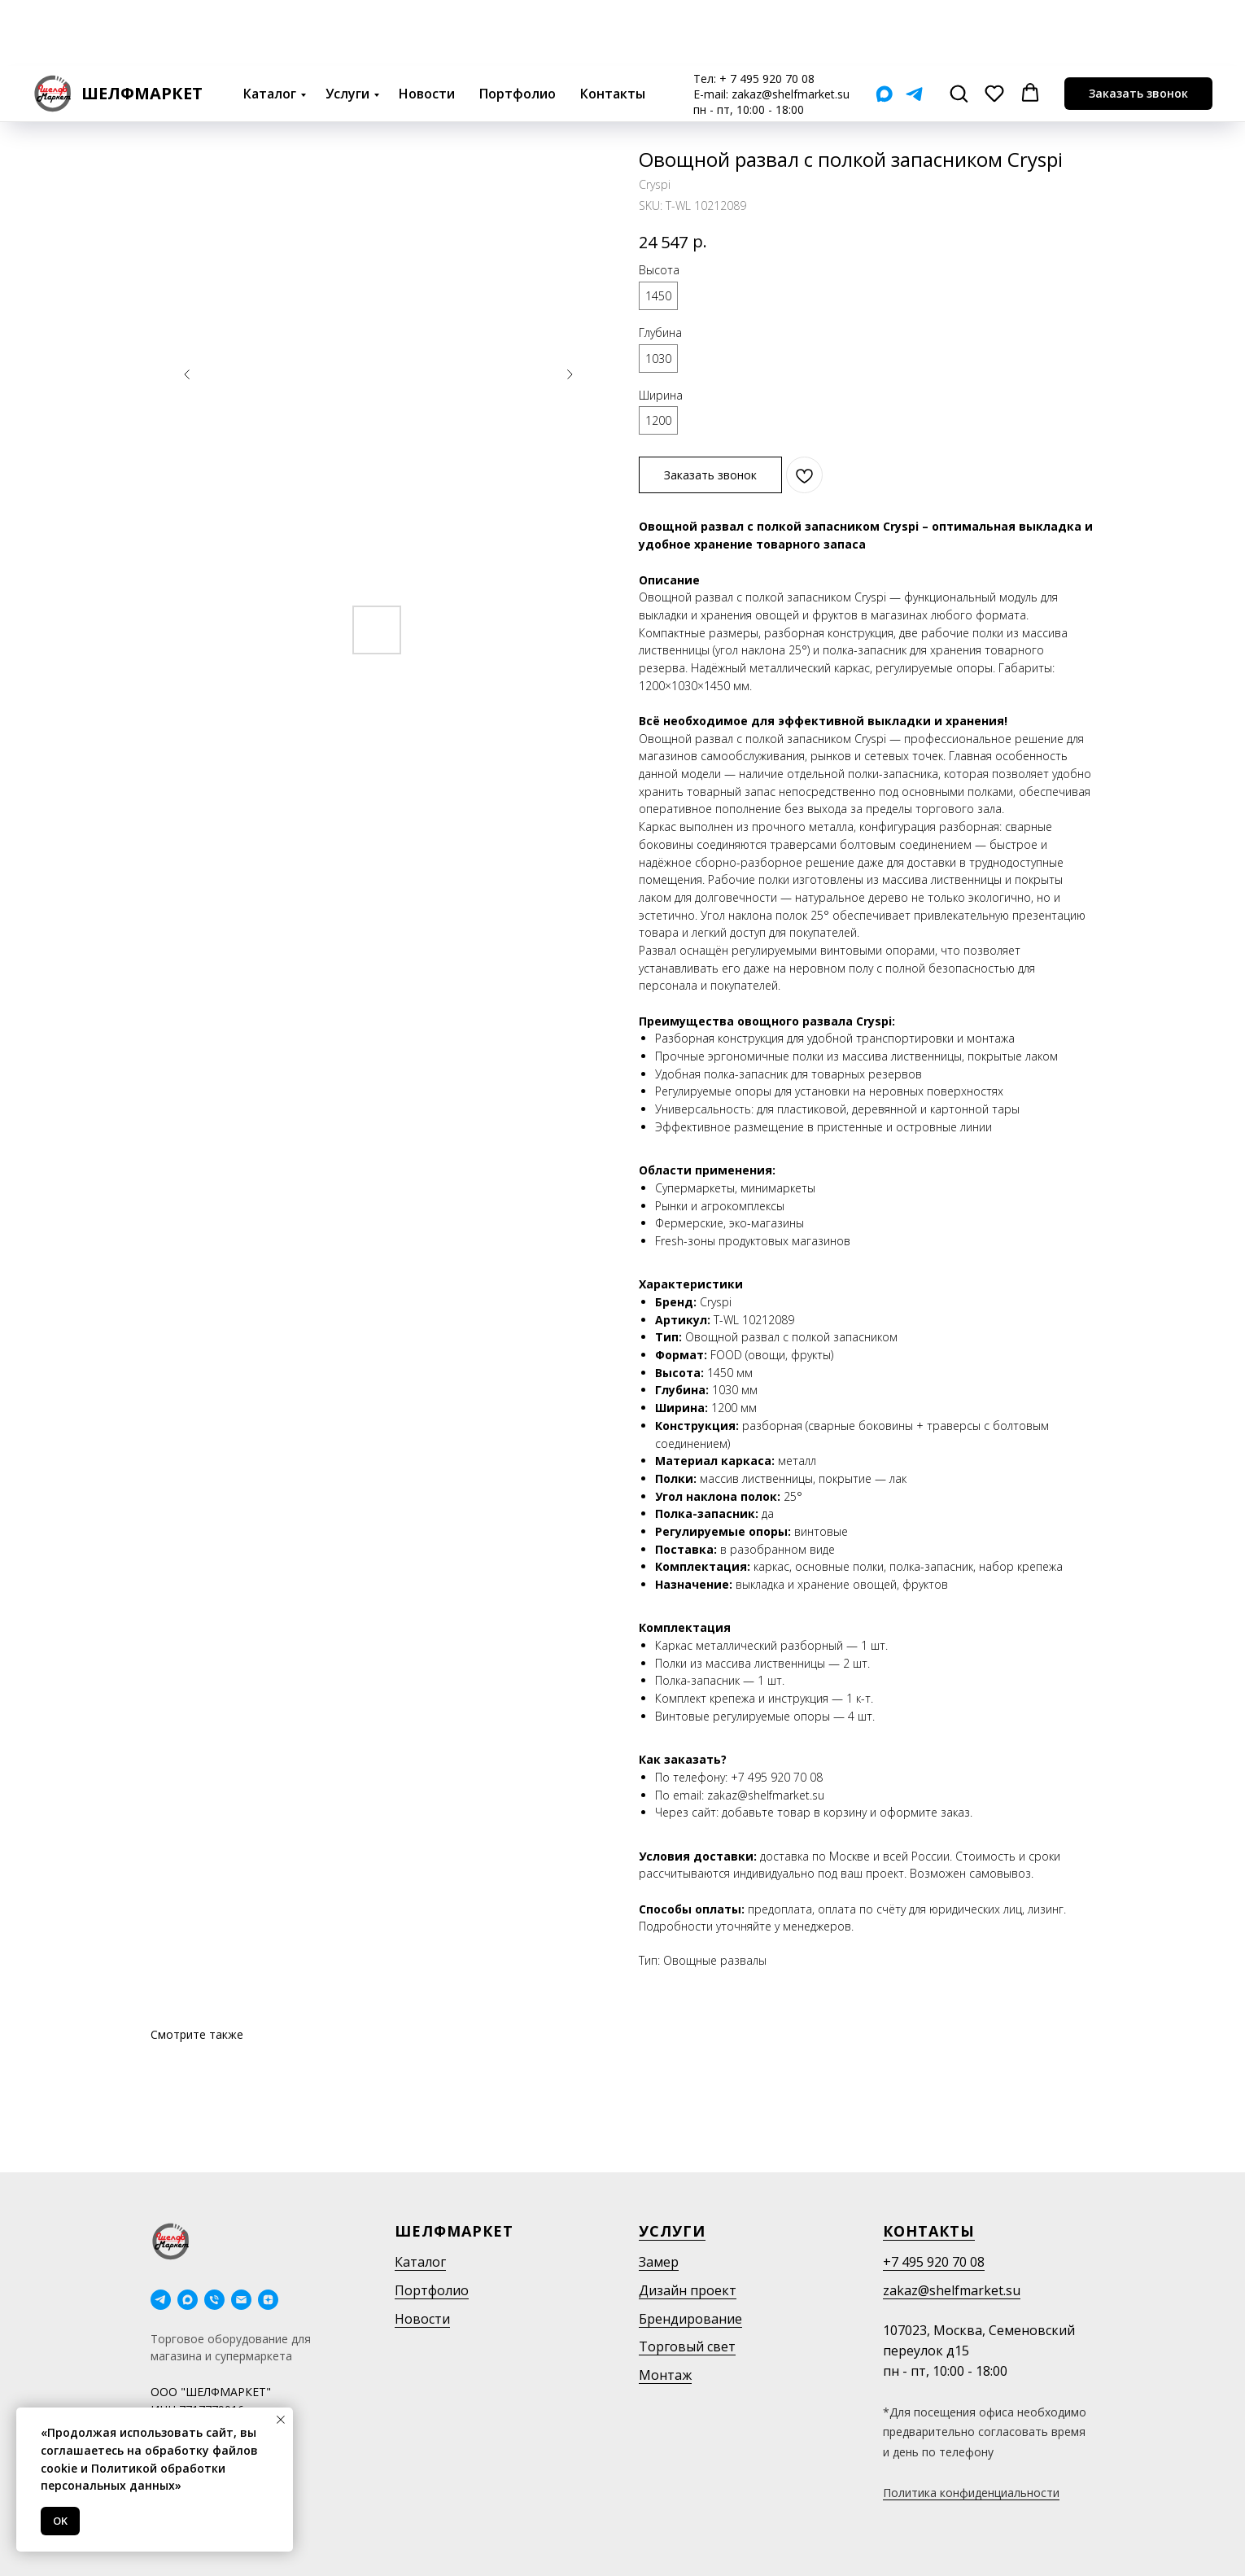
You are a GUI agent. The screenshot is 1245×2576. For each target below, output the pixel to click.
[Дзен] (268, 2300)
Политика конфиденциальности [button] (971, 2492)
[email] (241, 2300)
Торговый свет (687, 2346)
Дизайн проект (687, 2290)
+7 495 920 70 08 (934, 2262)
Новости (427, 28)
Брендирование (690, 2319)
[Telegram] (914, 28)
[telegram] (161, 2300)
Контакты (612, 28)
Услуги (347, 28)
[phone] (214, 2300)
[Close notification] (281, 2420)
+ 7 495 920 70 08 (767, 12)
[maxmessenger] (187, 2300)
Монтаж (665, 2375)
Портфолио (517, 28)
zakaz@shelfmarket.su (791, 28)
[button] (958, 27)
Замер (659, 2262)
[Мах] (884, 28)
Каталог (269, 28)
